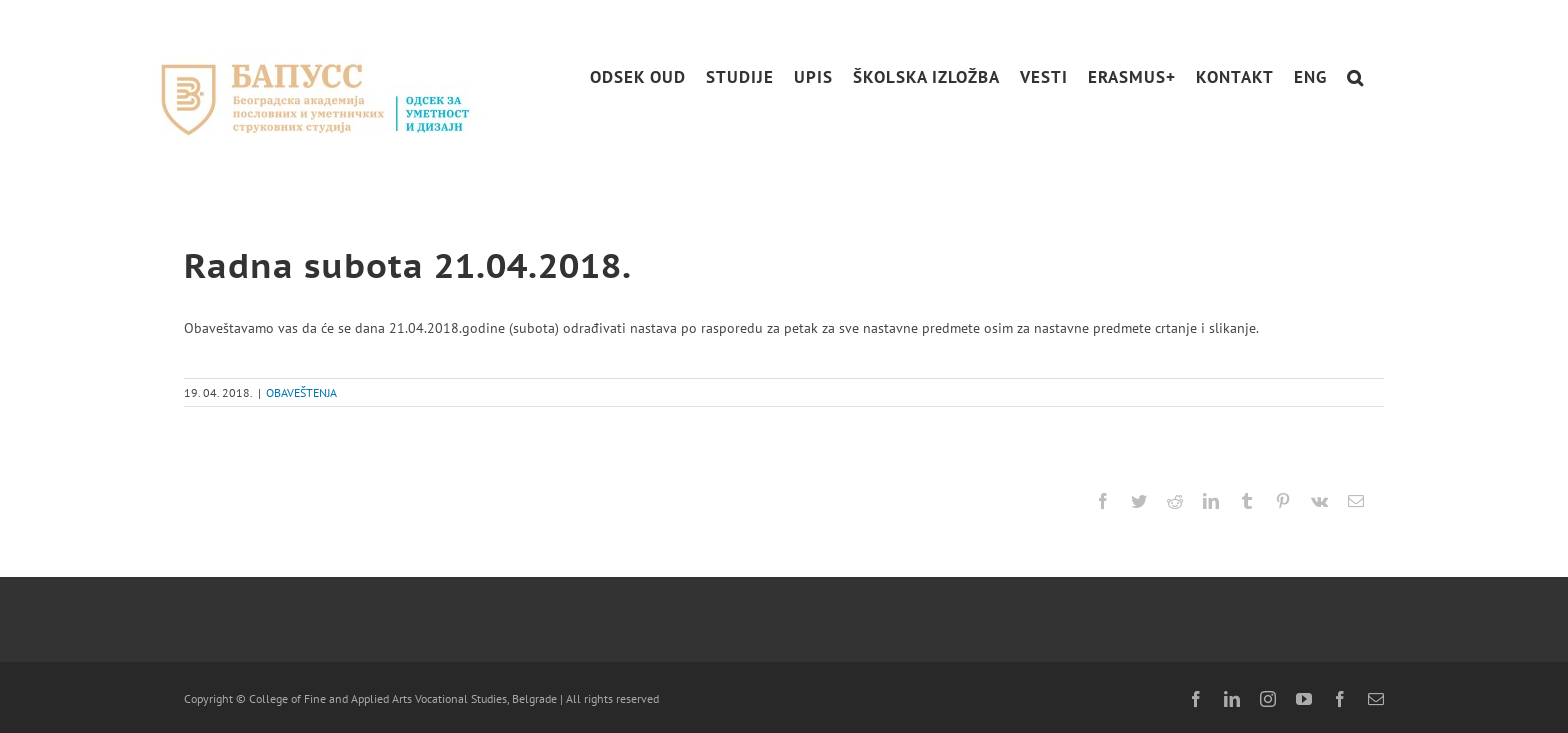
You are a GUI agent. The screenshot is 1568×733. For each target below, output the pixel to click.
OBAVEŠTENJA (301, 392)
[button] (1355, 77)
